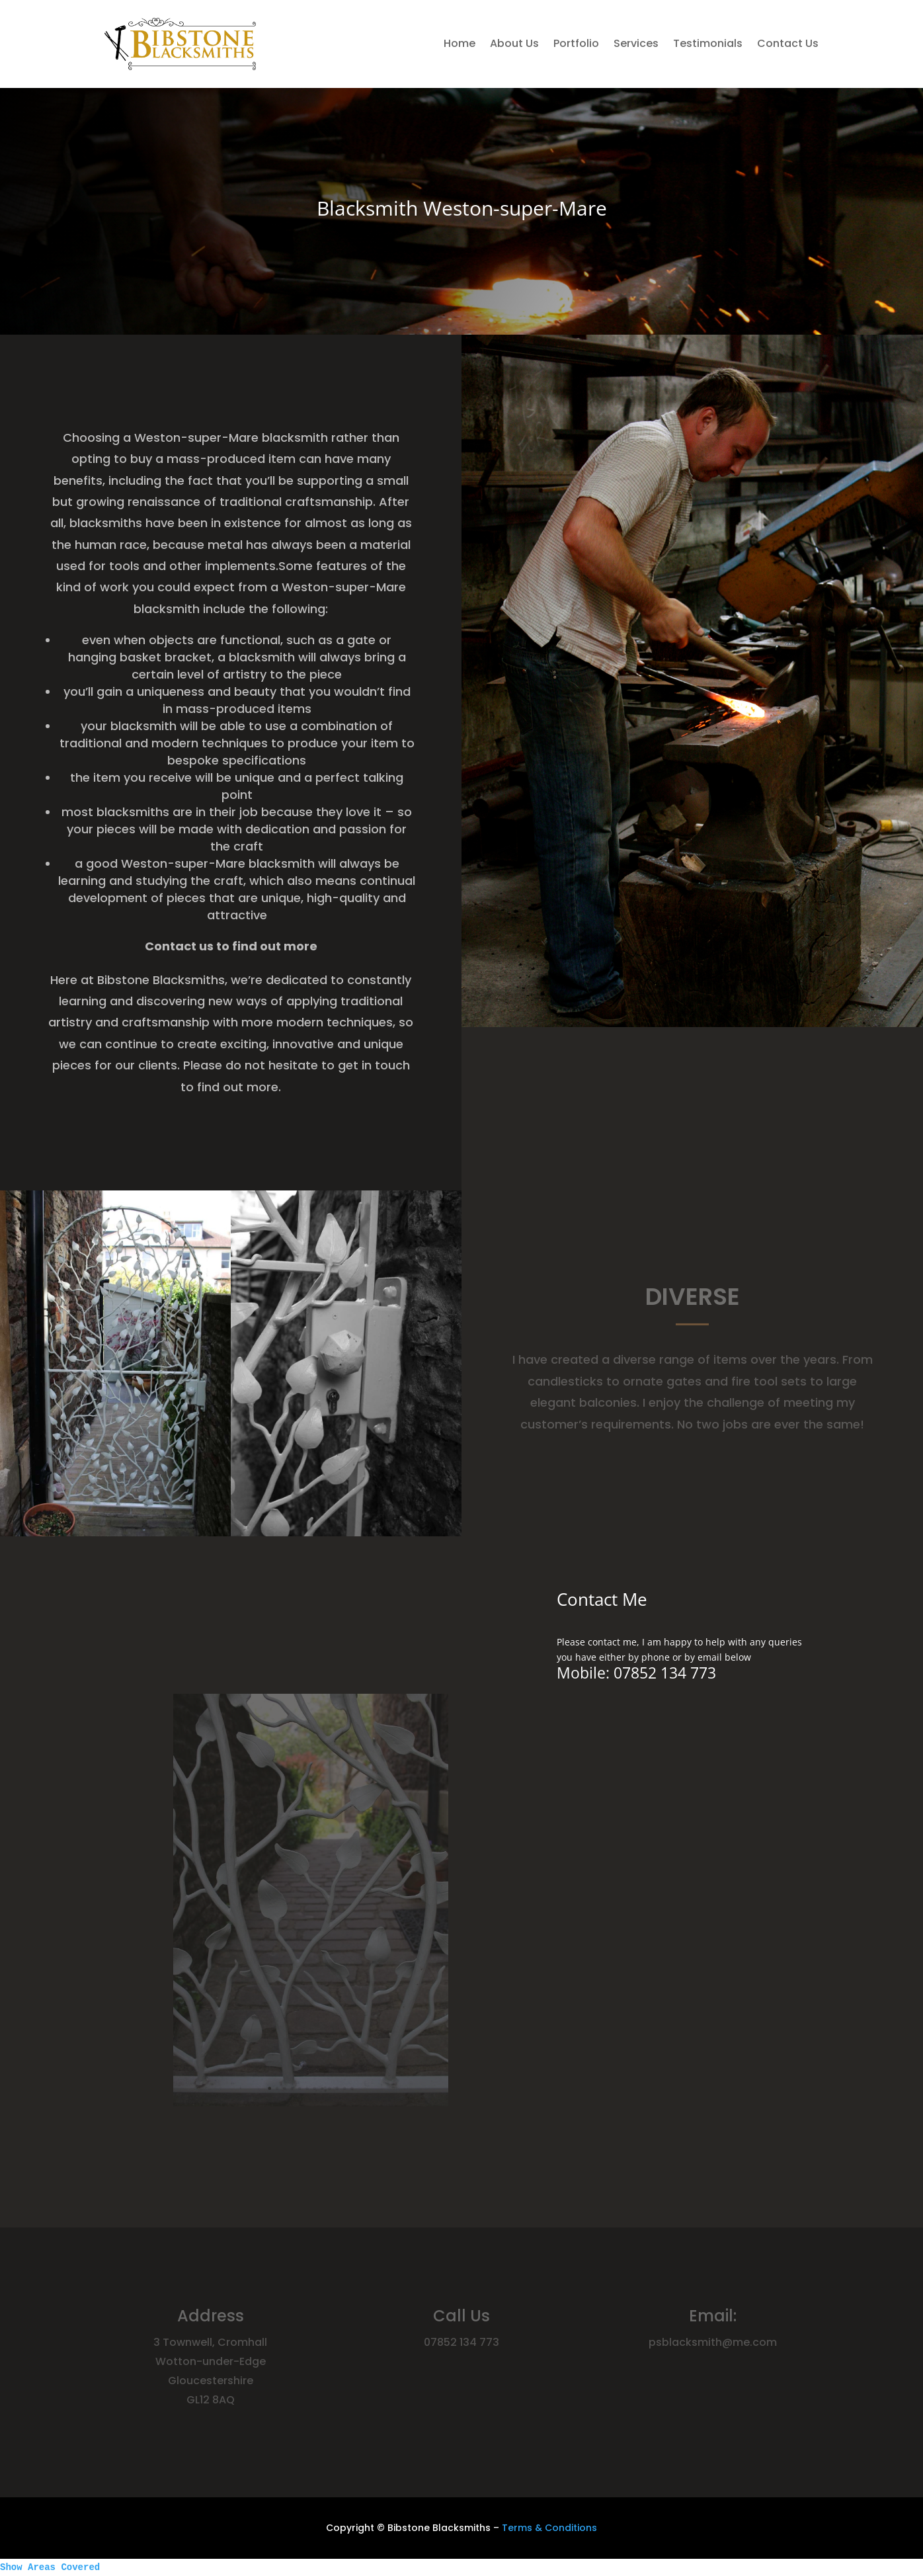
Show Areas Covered (50, 2567)
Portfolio (576, 43)
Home (459, 43)
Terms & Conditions (549, 2527)
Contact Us (788, 43)
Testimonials (707, 43)
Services (636, 43)
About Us (514, 43)
